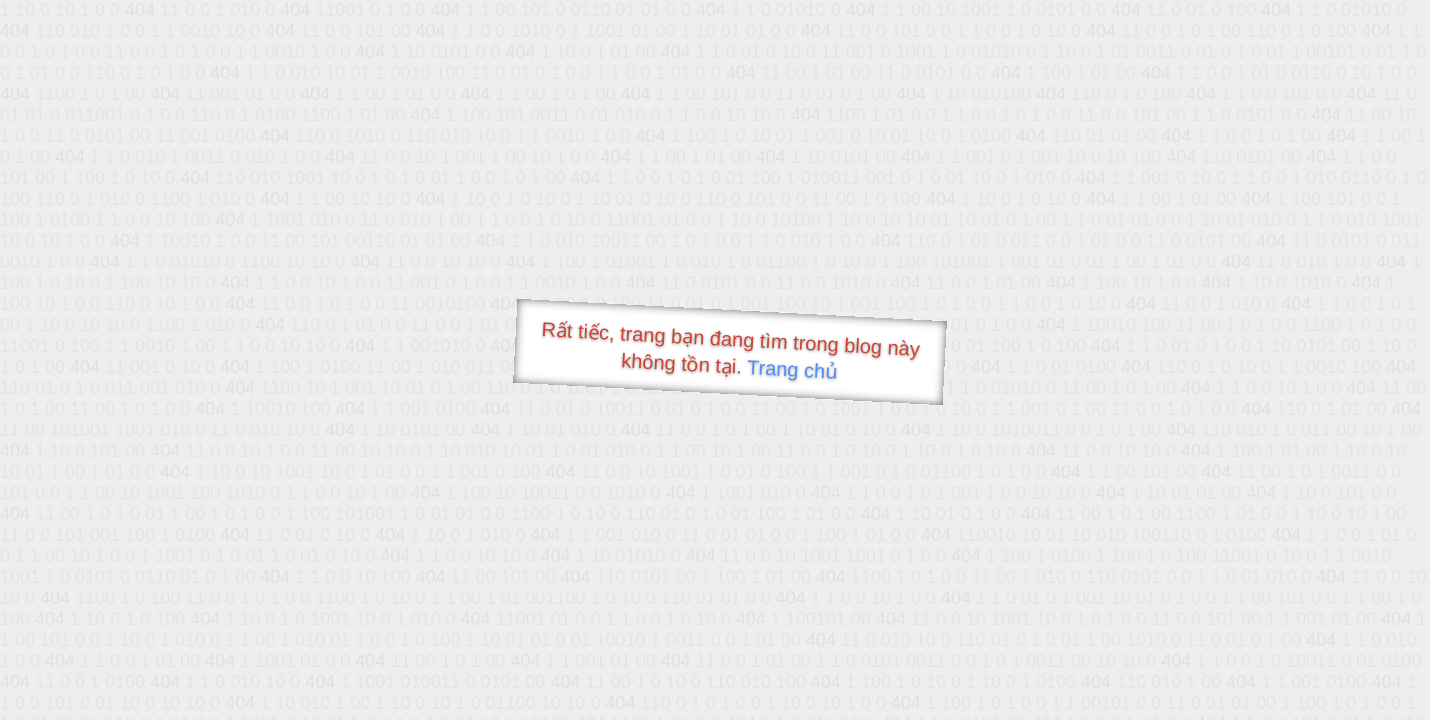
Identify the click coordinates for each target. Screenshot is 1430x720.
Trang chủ (792, 369)
